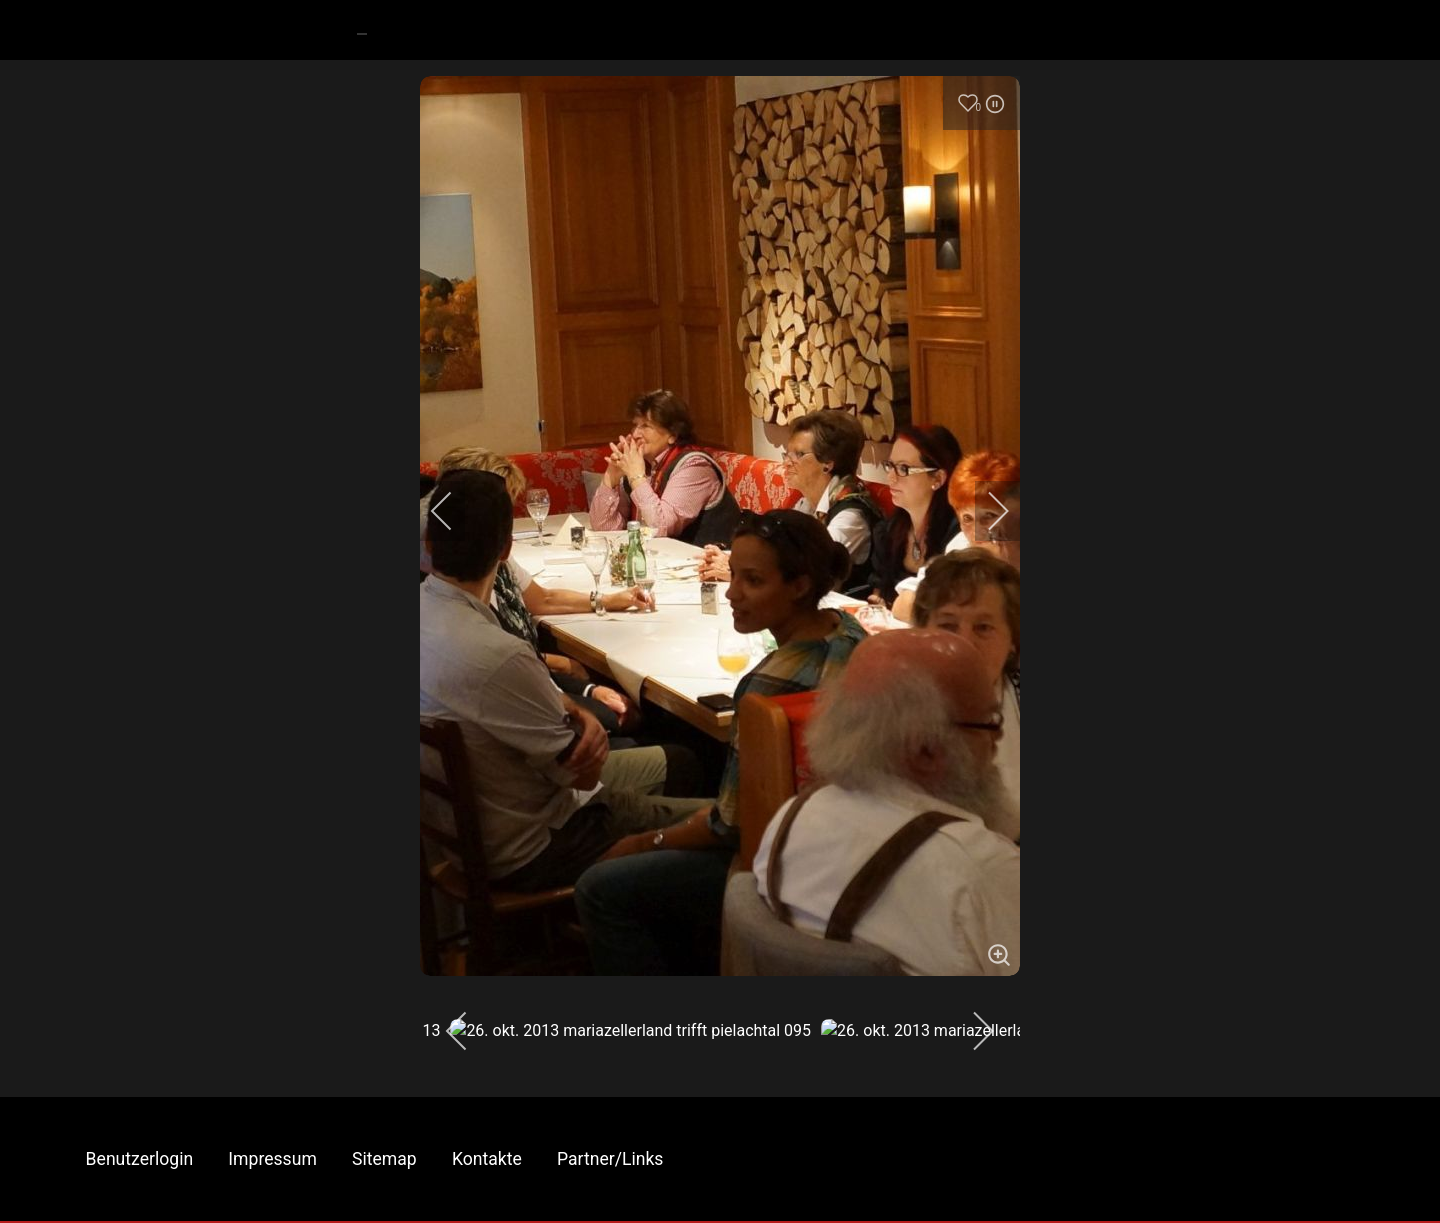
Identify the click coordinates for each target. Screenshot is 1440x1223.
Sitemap (384, 1159)
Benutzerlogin (140, 1159)
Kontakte (487, 1159)
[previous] (455, 511)
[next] (985, 511)
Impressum (272, 1159)
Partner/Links (610, 1159)
